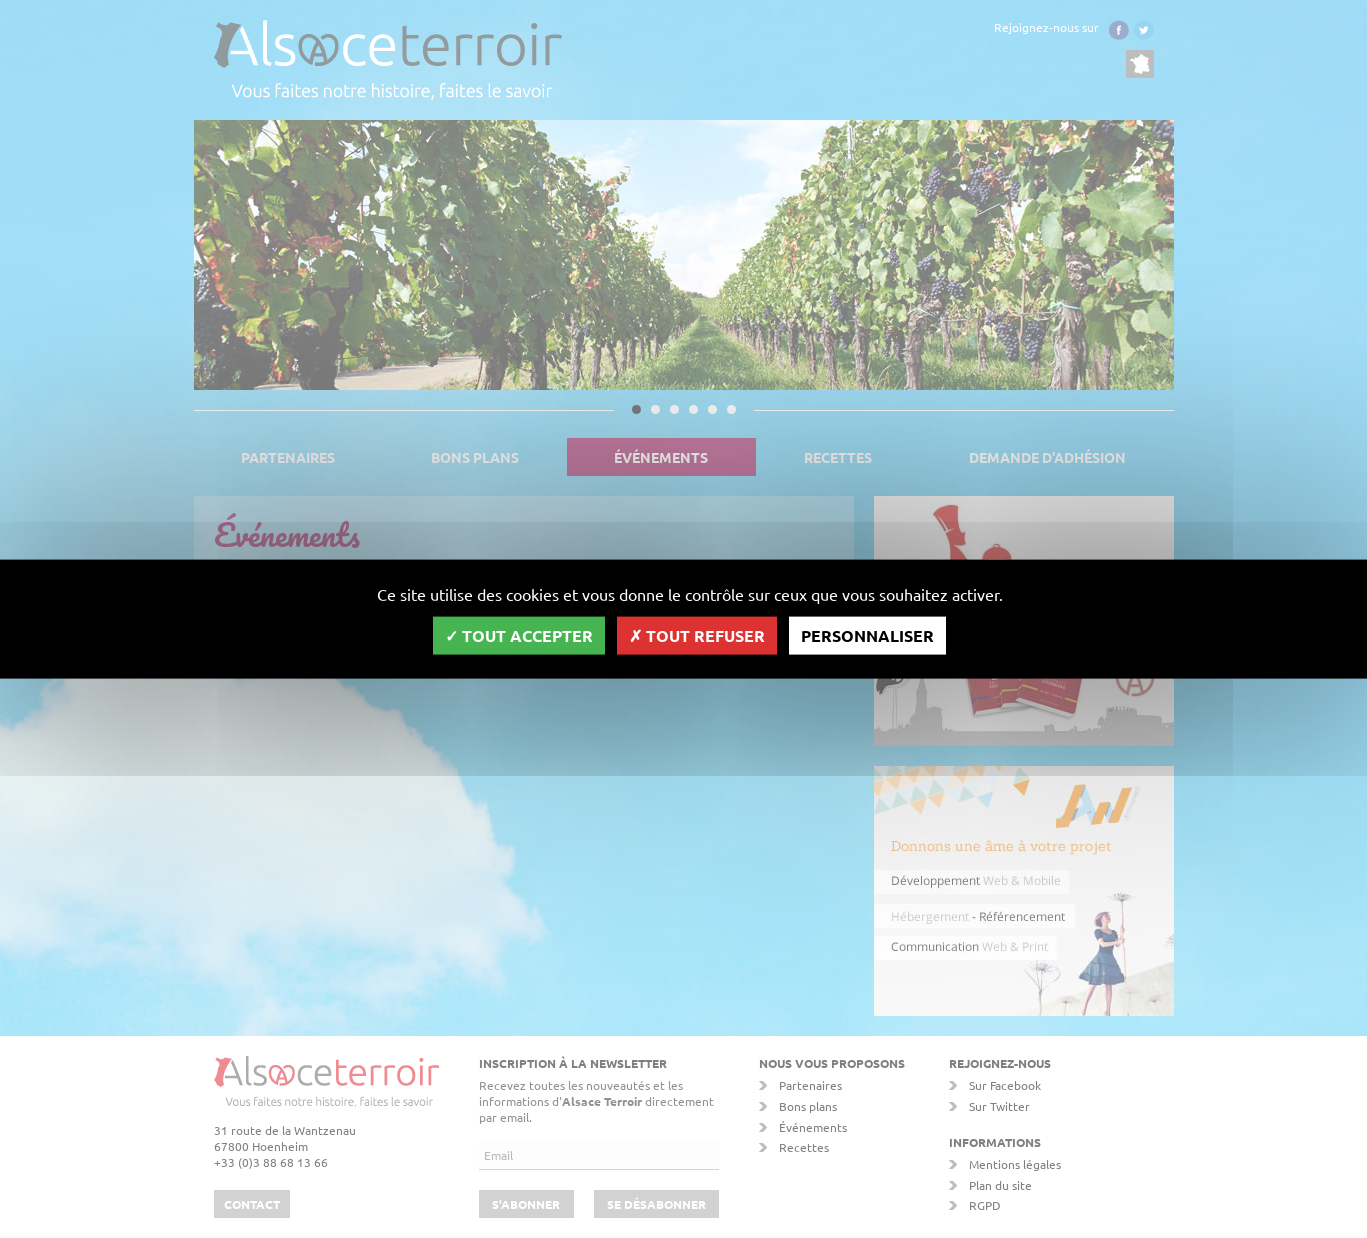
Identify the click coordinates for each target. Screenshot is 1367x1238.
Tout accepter (519, 634)
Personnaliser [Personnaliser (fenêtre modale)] (867, 634)
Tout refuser (697, 634)
